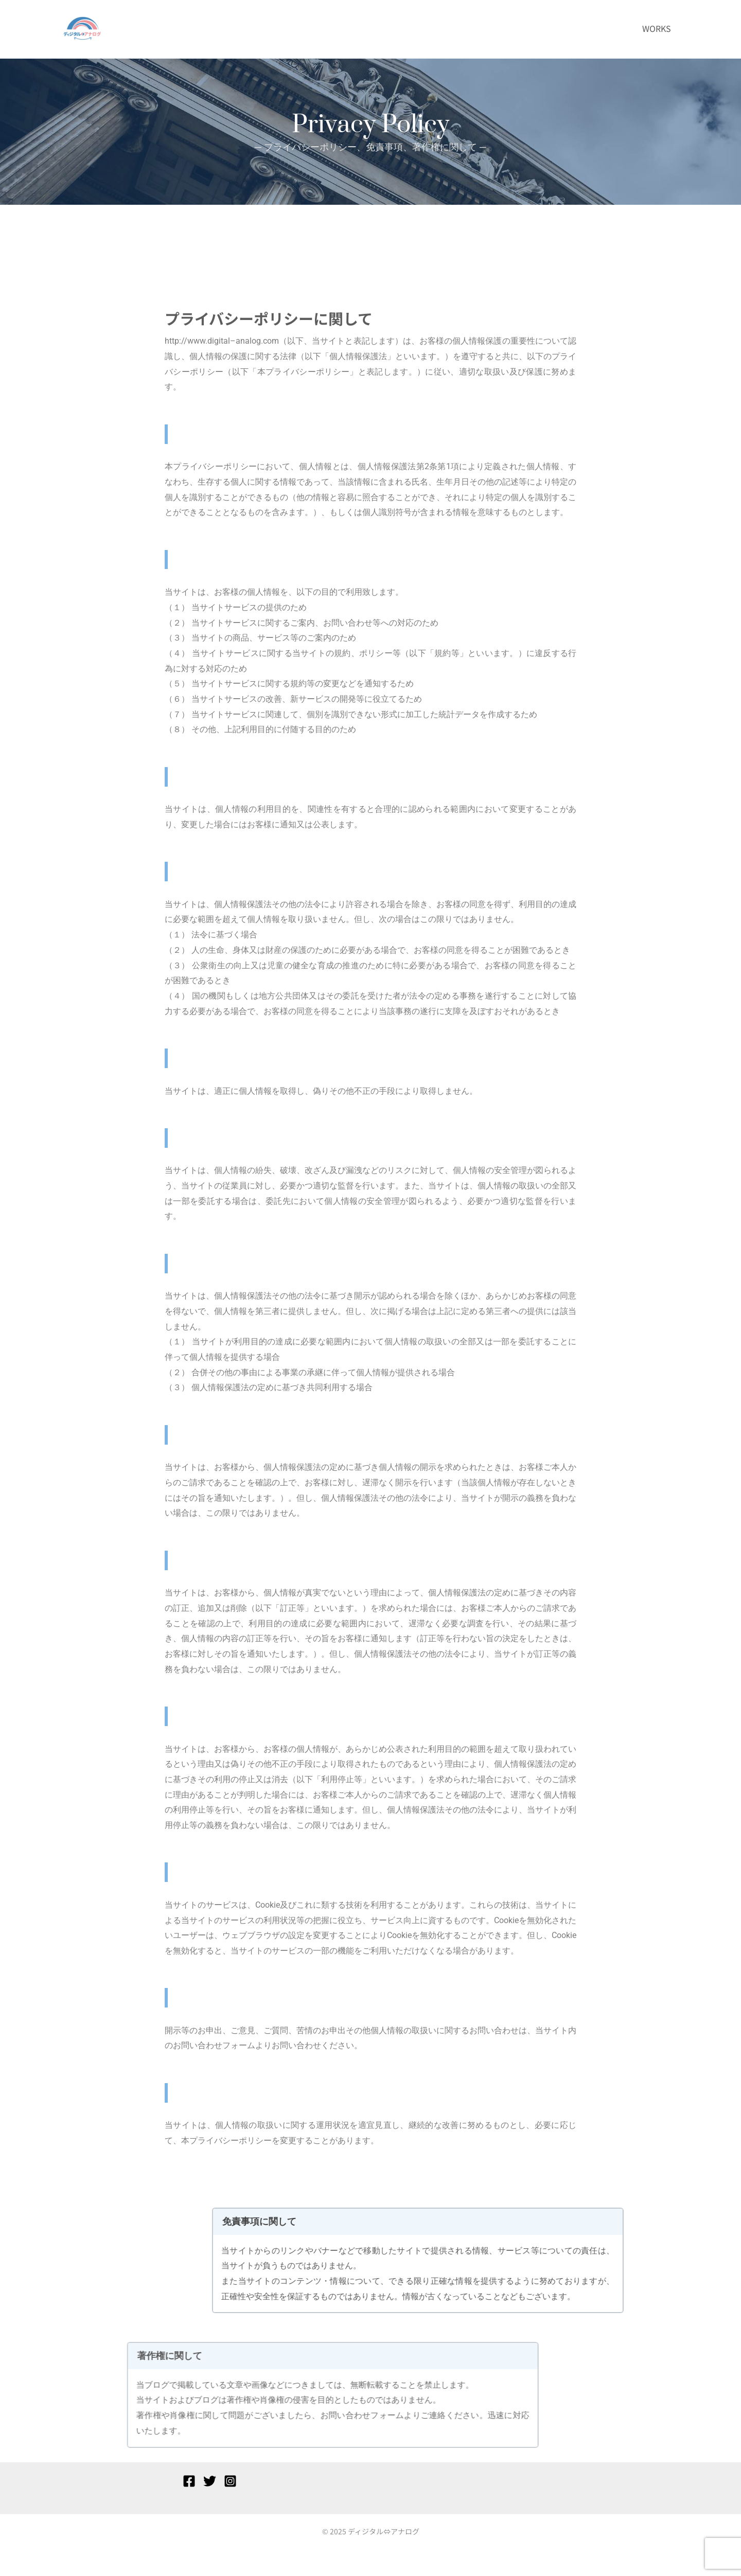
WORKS (656, 28)
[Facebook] (189, 2481)
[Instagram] (230, 2481)
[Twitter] (209, 2481)
